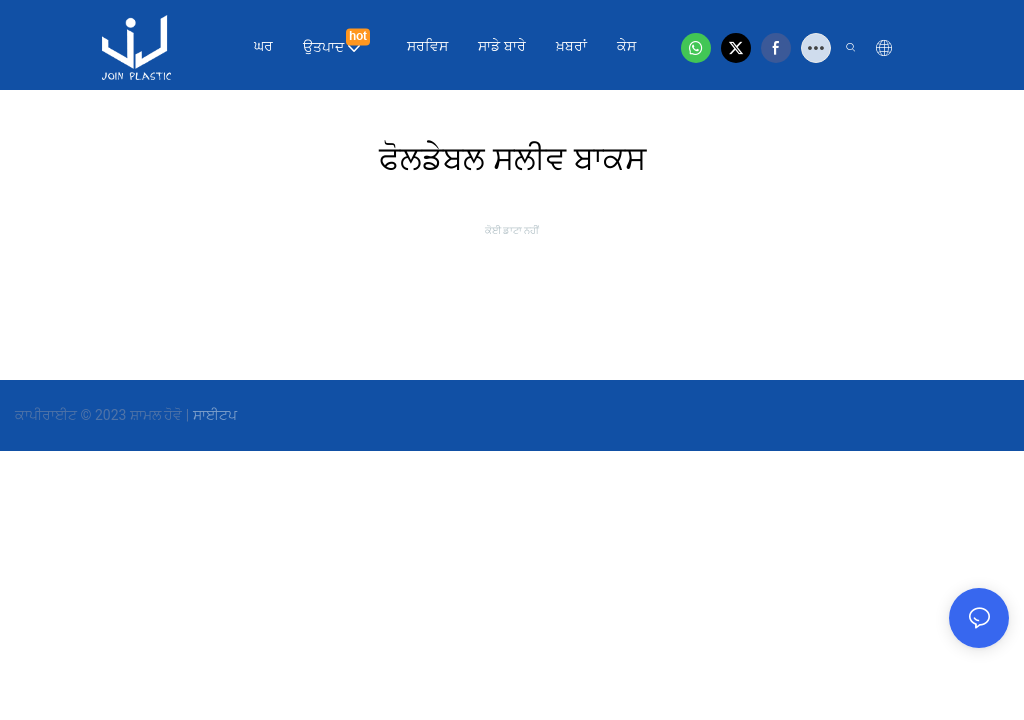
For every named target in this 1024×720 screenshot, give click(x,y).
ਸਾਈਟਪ (215, 415)
